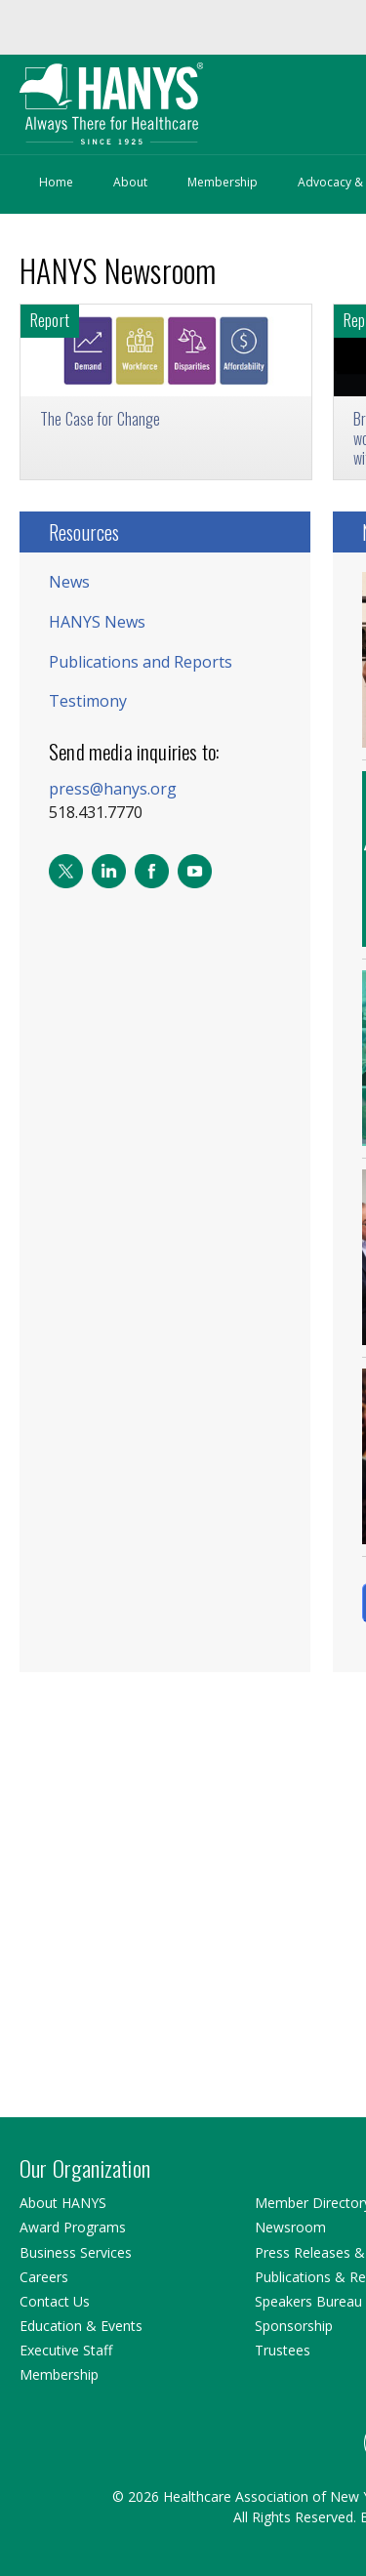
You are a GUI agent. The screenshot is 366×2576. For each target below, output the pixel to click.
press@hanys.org (113, 788)
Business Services (76, 2252)
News (69, 582)
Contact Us (55, 2301)
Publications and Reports (140, 662)
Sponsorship (294, 2325)
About (130, 182)
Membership (222, 182)
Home (56, 182)
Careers (44, 2277)
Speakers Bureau (308, 2301)
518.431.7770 (95, 812)
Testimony (88, 701)
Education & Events (81, 2325)
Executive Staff (66, 2350)
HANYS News (97, 622)
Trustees (282, 2350)
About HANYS (63, 2202)
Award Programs (73, 2227)
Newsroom (290, 2227)
